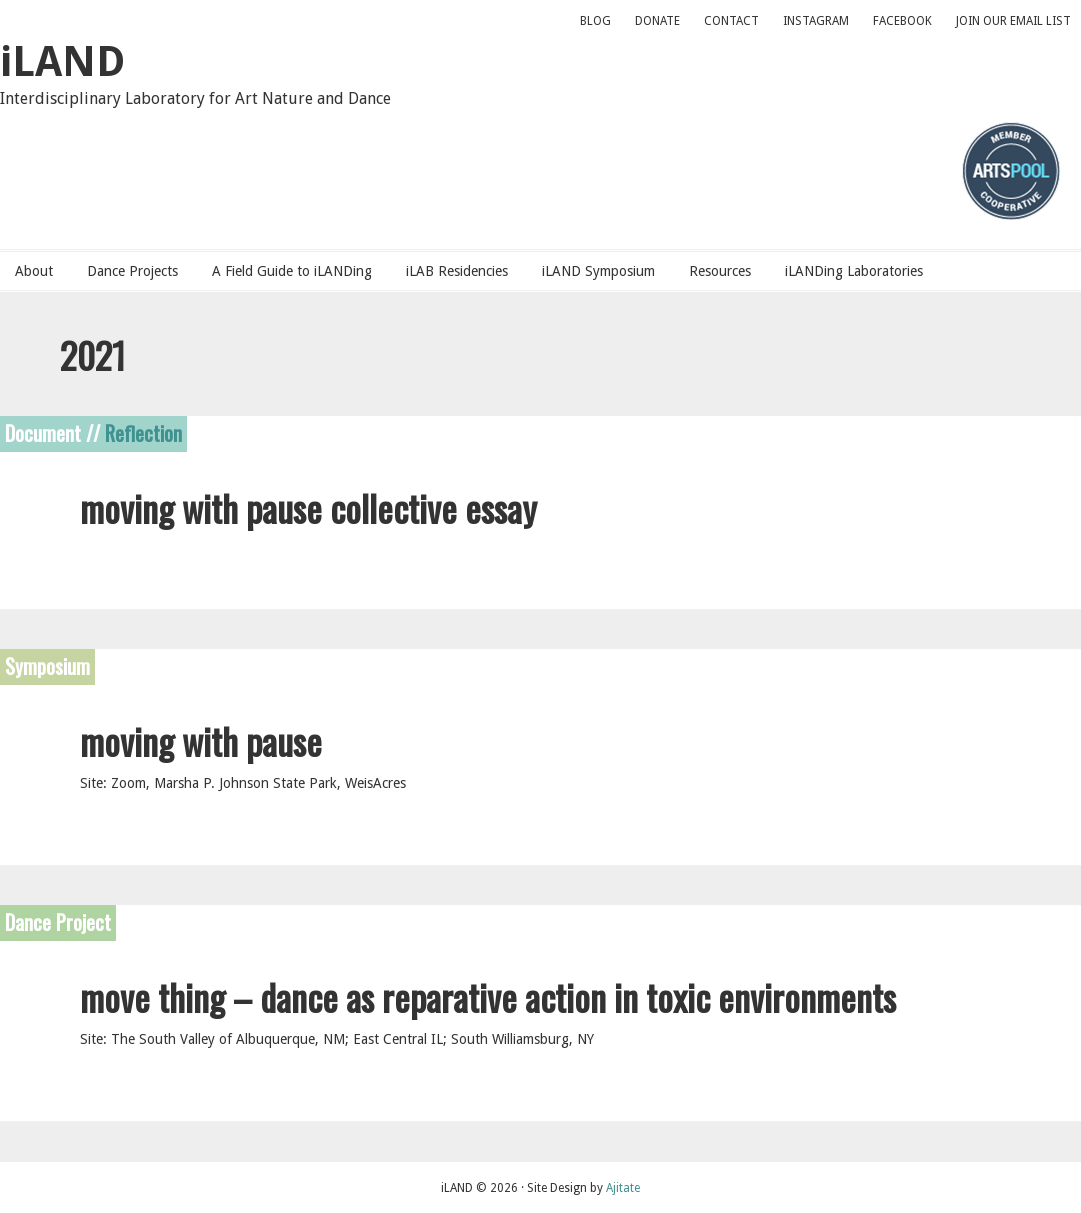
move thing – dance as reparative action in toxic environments (488, 995)
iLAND (62, 61)
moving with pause (201, 740)
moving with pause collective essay (308, 506)
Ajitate (623, 1187)
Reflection (143, 432)
